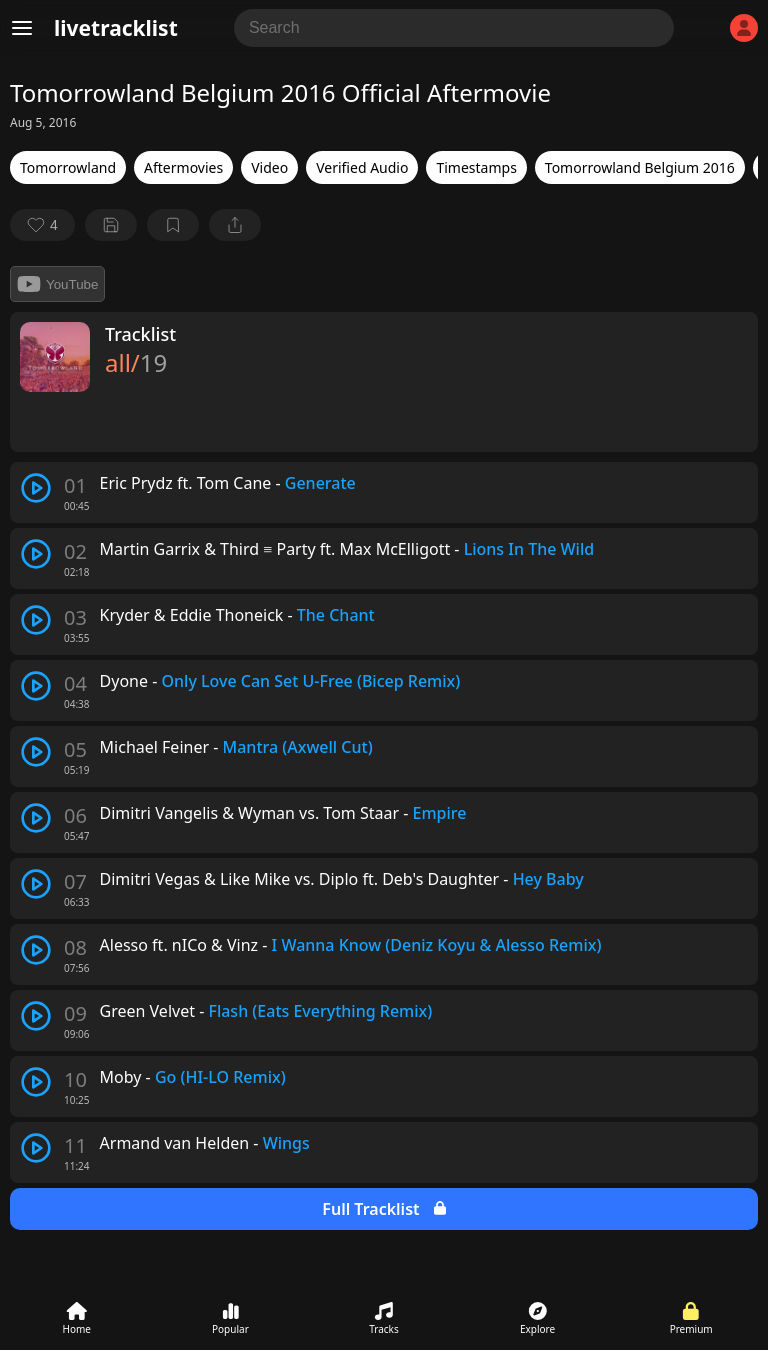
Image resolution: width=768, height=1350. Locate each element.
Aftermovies (183, 167)
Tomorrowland (68, 167)
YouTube (57, 284)
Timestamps (476, 167)
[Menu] (22, 28)
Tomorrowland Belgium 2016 (640, 167)
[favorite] (42, 225)
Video (269, 167)
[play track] (36, 488)
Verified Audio (362, 167)
